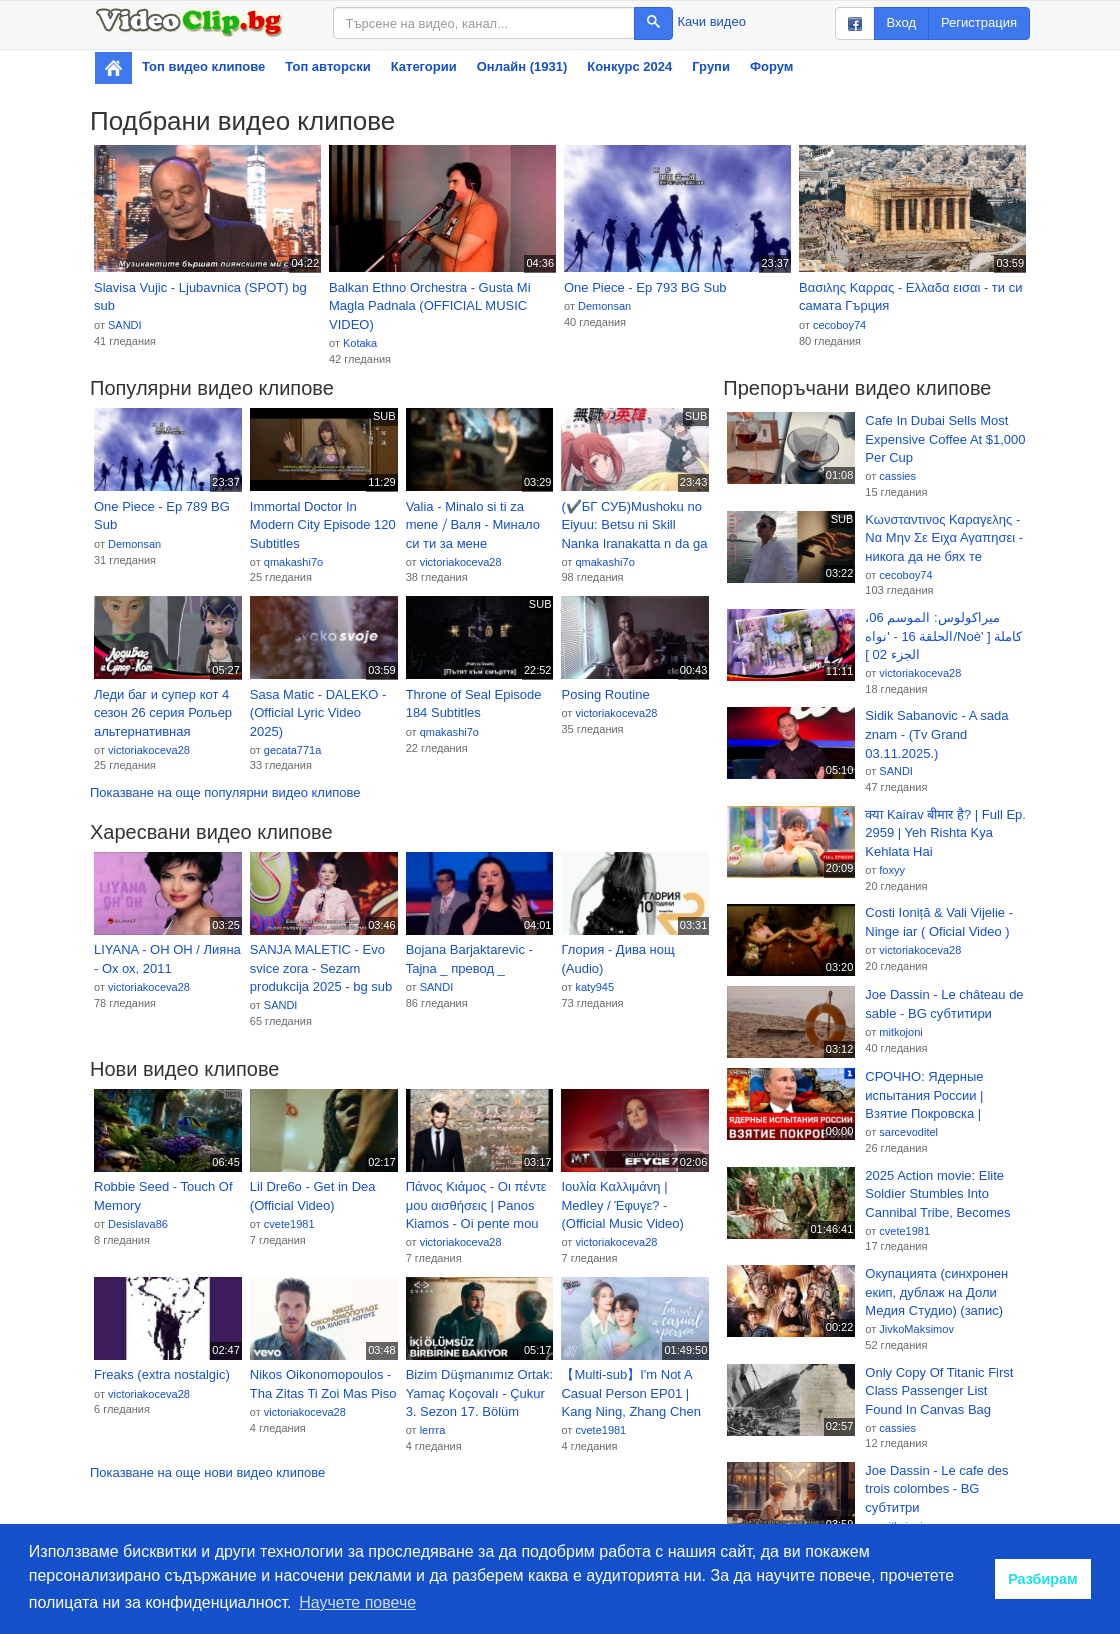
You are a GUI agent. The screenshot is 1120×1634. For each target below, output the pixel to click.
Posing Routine (605, 694)
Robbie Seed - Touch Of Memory (163, 1196)
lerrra (433, 1430)
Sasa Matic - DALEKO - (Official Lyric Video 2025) (318, 713)
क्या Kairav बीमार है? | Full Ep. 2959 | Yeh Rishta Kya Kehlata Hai (945, 833)
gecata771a (293, 750)
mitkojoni (900, 1032)
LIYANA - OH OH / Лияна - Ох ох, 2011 (167, 959)
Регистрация (979, 22)
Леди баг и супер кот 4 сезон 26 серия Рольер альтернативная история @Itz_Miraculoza (163, 714)
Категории (424, 66)
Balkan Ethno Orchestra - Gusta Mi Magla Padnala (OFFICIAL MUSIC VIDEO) (430, 306)
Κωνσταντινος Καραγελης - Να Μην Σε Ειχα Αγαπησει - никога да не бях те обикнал (944, 539)
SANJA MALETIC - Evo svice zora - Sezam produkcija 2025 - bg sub (321, 968)
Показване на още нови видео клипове (207, 1472)
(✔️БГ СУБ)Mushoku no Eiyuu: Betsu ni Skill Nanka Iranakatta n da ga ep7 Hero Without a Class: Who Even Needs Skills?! (634, 526)
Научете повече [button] (357, 1602)
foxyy (892, 870)
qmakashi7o (293, 562)
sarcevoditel (908, 1132)
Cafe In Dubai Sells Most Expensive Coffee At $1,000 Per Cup (945, 439)
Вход (901, 22)
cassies (897, 476)
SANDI (125, 325)
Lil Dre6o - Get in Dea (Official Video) (313, 1196)
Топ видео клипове (203, 66)
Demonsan (604, 306)
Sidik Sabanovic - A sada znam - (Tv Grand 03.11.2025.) (936, 734)
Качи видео (712, 21)
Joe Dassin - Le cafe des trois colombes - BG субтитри (936, 1489)
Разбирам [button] (1043, 1579)
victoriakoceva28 (461, 562)
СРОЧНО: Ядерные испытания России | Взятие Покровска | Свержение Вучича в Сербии (927, 1096)
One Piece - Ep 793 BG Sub (645, 287)
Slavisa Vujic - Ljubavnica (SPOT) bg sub (200, 297)
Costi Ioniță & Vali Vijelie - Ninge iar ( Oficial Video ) (939, 922)
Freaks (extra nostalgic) (162, 1374)
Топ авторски (327, 66)
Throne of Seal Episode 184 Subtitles (474, 704)
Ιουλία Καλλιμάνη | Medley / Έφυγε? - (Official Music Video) (622, 1205)
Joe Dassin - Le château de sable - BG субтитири (944, 1004)
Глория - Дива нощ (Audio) (617, 959)
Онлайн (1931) (522, 66)
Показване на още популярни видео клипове (225, 792)
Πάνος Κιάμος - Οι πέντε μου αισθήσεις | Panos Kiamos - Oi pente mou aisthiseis (476, 1206)
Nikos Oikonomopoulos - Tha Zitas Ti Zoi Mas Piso (323, 1384)
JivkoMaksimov (916, 1329)
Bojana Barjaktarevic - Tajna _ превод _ (469, 959)
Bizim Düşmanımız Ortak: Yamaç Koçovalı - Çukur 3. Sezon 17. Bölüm (479, 1393)
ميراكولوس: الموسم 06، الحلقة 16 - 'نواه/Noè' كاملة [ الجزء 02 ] (943, 636)
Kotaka (360, 343)
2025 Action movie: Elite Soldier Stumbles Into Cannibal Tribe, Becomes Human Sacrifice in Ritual (938, 1195)
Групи (711, 66)
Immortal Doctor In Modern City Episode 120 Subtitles (323, 525)
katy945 (594, 987)
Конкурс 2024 (629, 66)
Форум (771, 66)
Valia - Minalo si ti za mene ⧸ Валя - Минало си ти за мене (473, 525)
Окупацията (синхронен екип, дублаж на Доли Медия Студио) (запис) (936, 1292)
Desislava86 (138, 1224)
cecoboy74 (839, 325)
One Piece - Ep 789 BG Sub (162, 516)
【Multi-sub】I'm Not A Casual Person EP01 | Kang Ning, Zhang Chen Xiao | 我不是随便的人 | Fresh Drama (630, 1394)
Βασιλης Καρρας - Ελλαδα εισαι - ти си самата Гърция (910, 297)
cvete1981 (289, 1224)
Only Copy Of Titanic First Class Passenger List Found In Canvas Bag (939, 1391)
